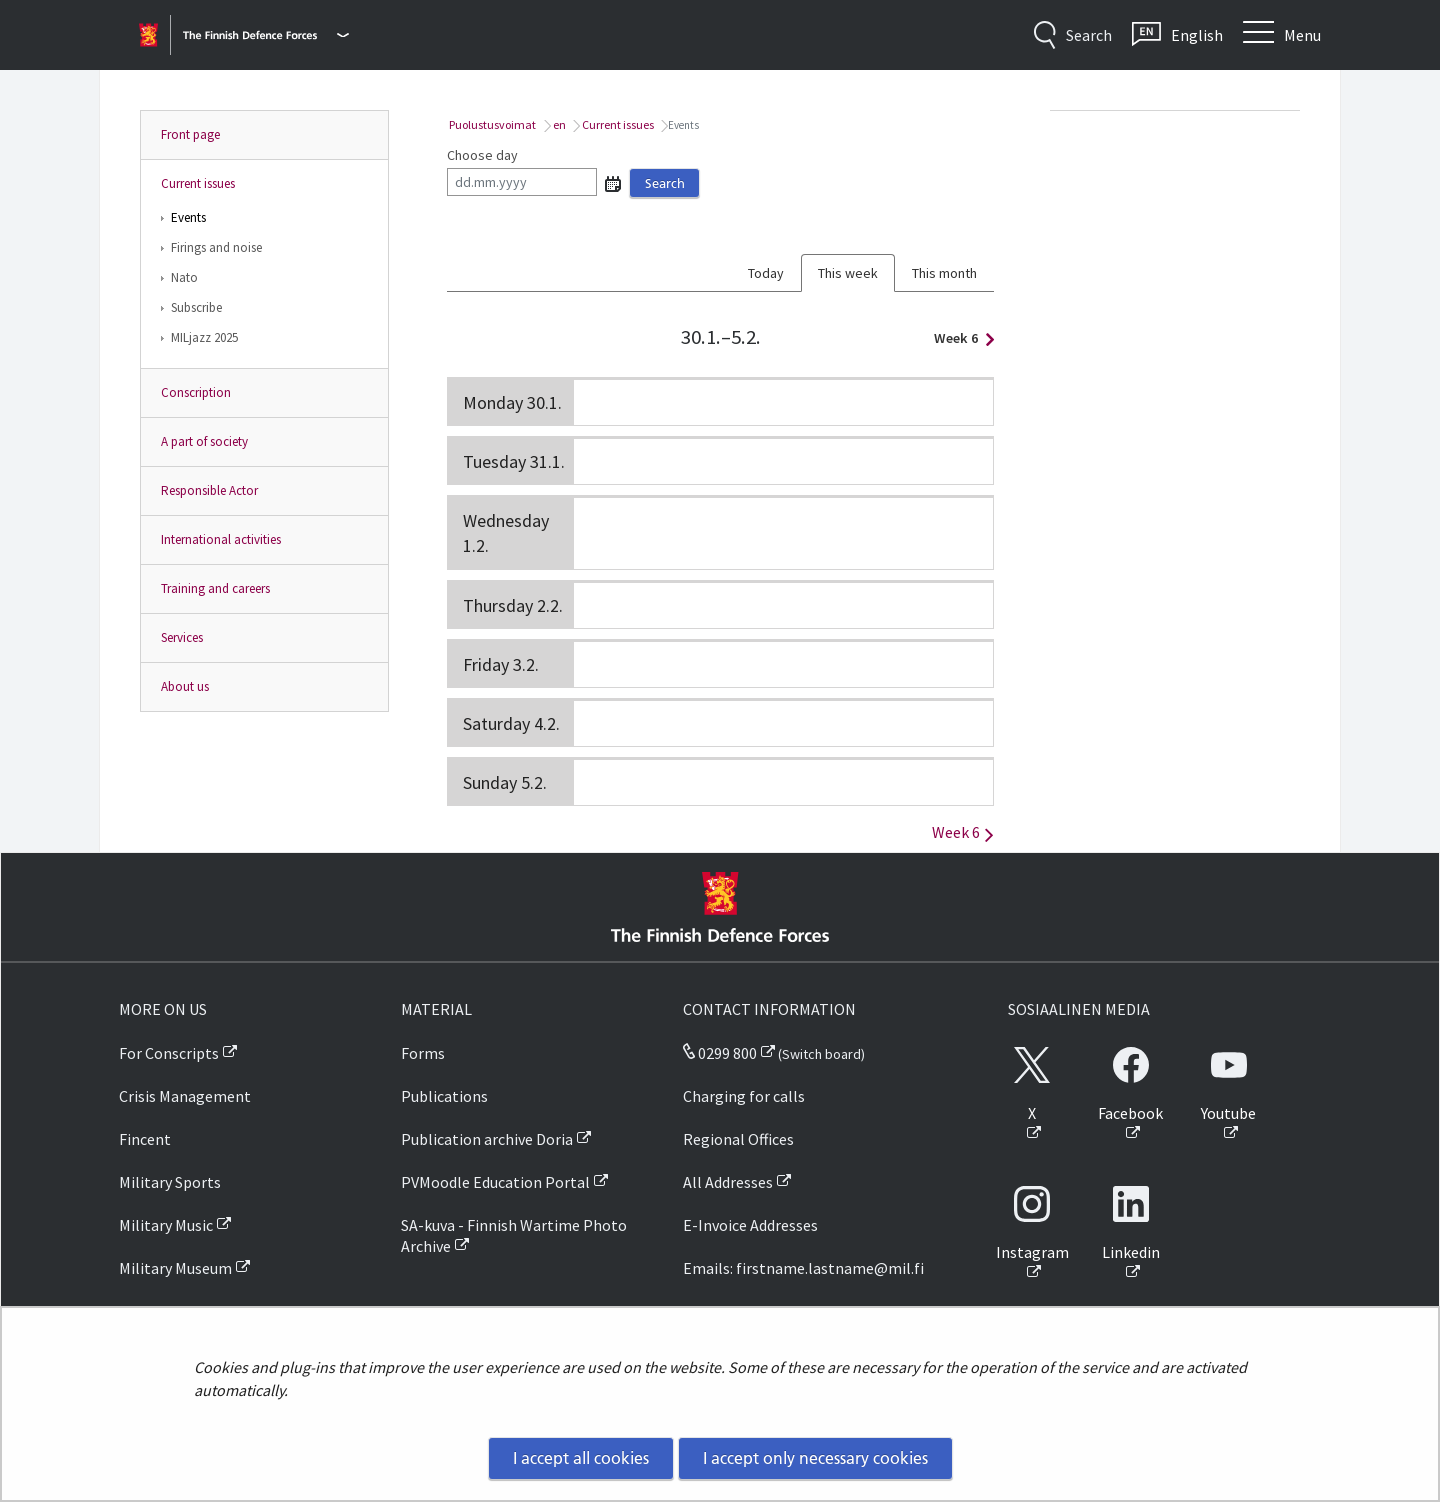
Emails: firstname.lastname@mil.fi (803, 1268)
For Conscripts (169, 1053)
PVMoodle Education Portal (495, 1182)
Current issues (198, 183)
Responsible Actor (209, 490)
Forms (423, 1053)
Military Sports (170, 1182)
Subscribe (196, 307)
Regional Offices (738, 1139)
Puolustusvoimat (491, 124)
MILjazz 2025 (204, 337)
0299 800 (720, 1053)
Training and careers (215, 588)
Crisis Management (185, 1096)
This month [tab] (944, 273)
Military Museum (175, 1268)
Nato (184, 277)
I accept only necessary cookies (815, 1458)
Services (182, 637)
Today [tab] (766, 273)
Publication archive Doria (487, 1139)
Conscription (196, 392)
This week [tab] (848, 273)
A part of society (204, 441)
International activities (221, 539)
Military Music (166, 1225)
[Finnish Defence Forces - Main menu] (266, 35)
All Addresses (728, 1182)
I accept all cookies (581, 1458)
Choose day (482, 155)
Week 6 (959, 338)
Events (188, 217)
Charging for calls (744, 1096)
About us (185, 686)
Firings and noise (216, 247)
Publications (444, 1096)
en (558, 124)
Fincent (145, 1139)
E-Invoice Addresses (750, 1225)
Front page (190, 134)
